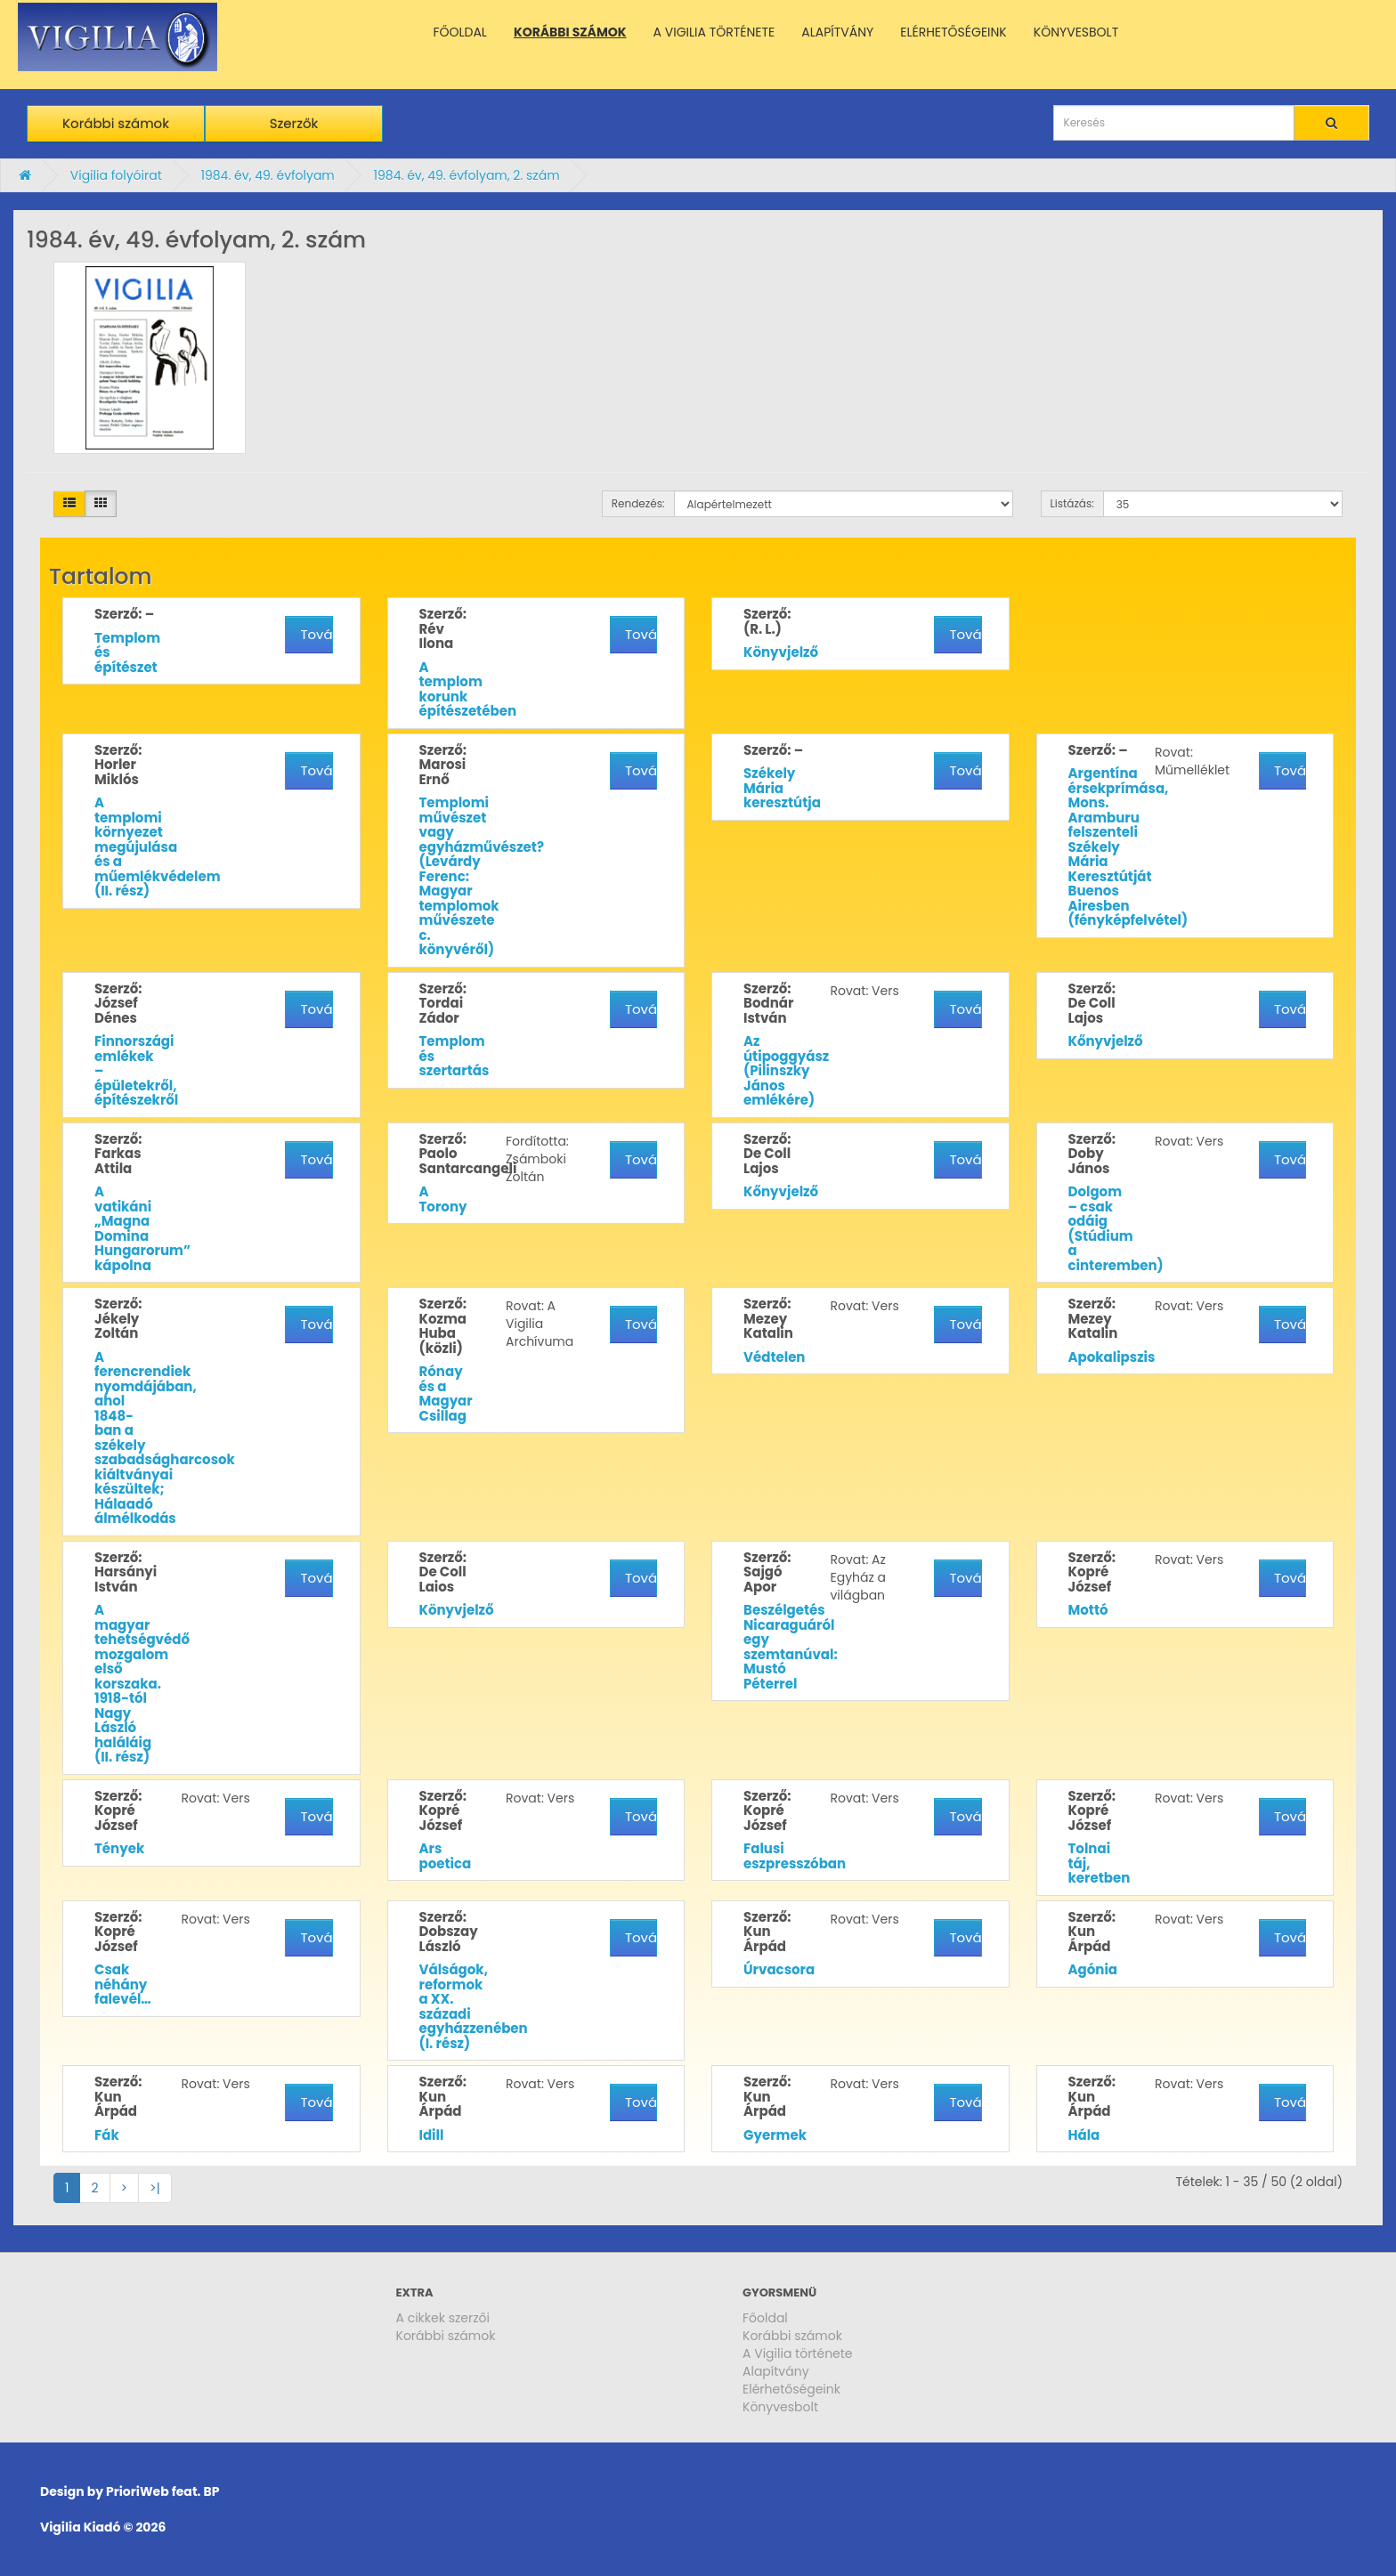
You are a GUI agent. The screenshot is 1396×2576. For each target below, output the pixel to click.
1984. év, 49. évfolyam (267, 175)
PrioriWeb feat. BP (162, 2491)
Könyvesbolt (780, 2407)
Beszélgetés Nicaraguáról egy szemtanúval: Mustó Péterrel (790, 1646)
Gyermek (775, 2135)
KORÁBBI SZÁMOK (570, 32)
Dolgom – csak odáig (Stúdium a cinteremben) (1116, 1228)
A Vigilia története (798, 2353)
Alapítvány (776, 2371)
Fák (106, 2135)
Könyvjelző (780, 652)
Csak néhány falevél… (122, 1984)
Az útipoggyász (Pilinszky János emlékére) (786, 1070)
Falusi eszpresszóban (794, 1856)
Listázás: (1072, 503)
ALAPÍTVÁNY (837, 32)
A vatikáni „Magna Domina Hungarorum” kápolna (142, 1228)
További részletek (316, 634)
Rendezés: (638, 503)
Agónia (1093, 1969)
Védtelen (774, 1357)
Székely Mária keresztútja (782, 788)
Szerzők (294, 123)
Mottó (1088, 1609)
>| (155, 2188)
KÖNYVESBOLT (1076, 32)
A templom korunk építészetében (468, 689)
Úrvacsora (779, 1969)
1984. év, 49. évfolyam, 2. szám (467, 175)
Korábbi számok (115, 123)
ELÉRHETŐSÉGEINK (953, 32)
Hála (1084, 2135)
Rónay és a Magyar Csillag (446, 1393)
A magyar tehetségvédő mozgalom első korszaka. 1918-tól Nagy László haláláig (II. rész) (142, 1683)
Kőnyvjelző (1105, 1041)
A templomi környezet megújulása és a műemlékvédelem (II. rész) (157, 846)
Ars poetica (445, 1856)
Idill (431, 2135)
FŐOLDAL (460, 32)
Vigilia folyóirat (116, 175)
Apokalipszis (1112, 1357)
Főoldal (765, 2318)
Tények (119, 1848)
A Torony (443, 1199)
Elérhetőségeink (791, 2389)
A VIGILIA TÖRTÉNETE (714, 32)
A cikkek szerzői (443, 2318)
